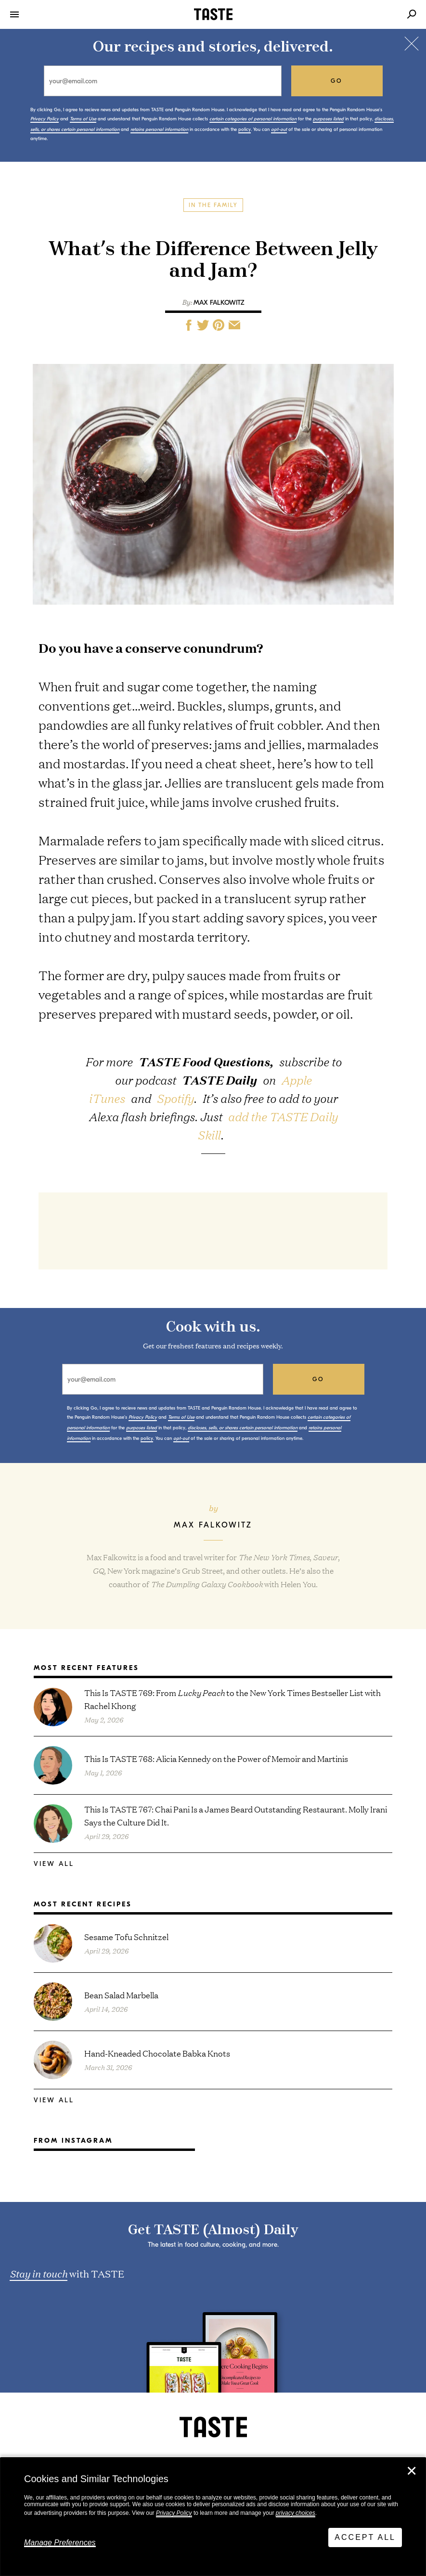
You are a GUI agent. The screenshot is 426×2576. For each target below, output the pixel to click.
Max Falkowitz (219, 302)
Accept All (365, 2537)
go (337, 81)
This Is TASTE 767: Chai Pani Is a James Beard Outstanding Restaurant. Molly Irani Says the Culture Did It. (235, 1815)
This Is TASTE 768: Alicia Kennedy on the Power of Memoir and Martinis (216, 1758)
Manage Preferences (60, 2542)
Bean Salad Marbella (121, 1995)
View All (54, 1864)
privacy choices (295, 2513)
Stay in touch (38, 2273)
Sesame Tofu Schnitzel (126, 1936)
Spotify (175, 1098)
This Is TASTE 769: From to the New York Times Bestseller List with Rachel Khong (232, 1698)
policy (244, 129)
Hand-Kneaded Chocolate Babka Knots (157, 2053)
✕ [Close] (411, 2471)
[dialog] (213, 2517)
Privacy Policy (174, 2513)
